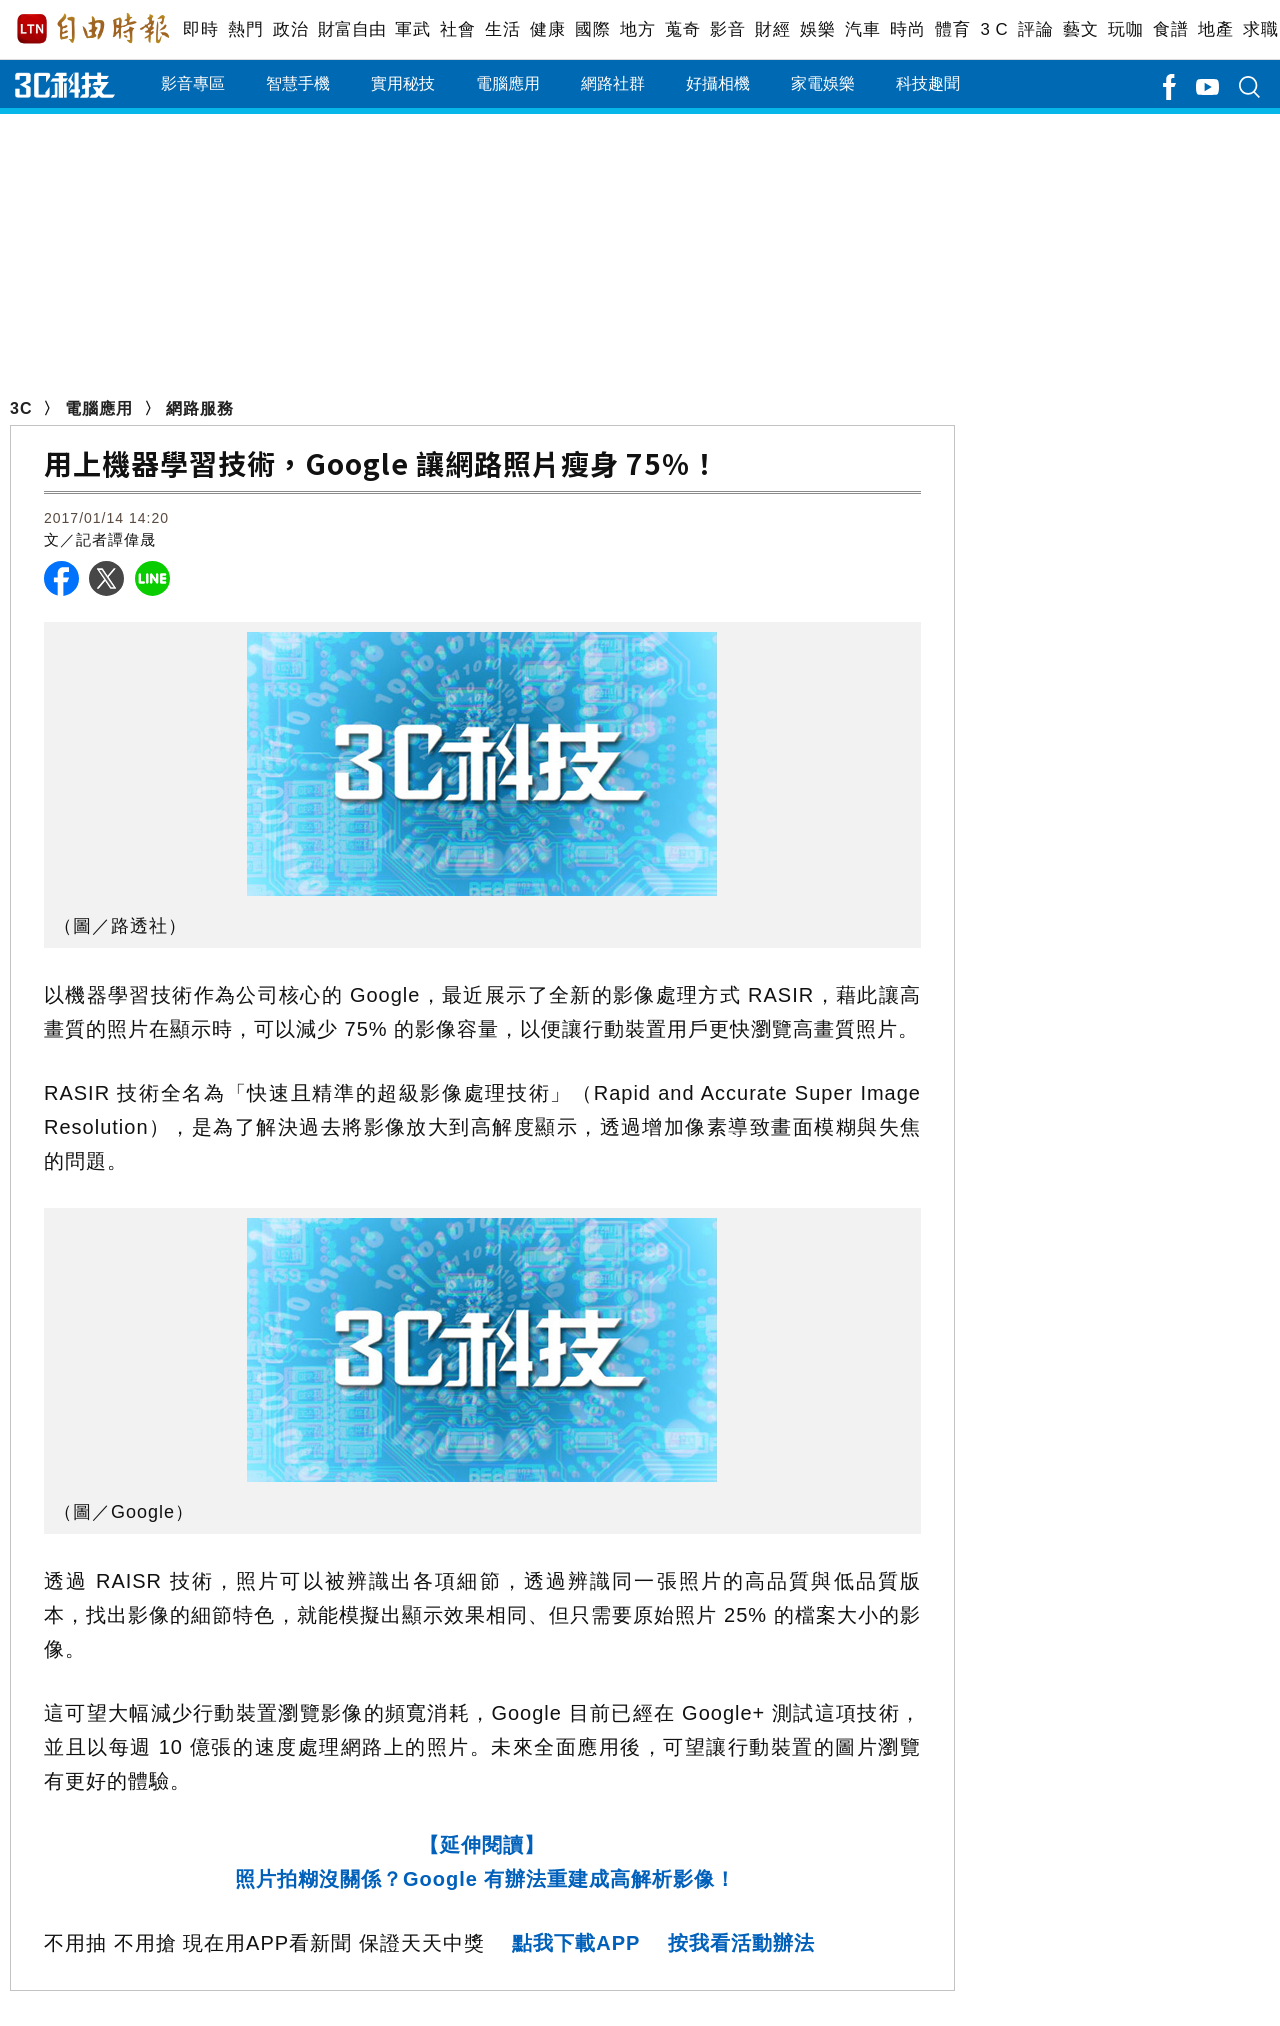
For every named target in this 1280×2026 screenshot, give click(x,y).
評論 (1035, 29)
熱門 (245, 29)
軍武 (412, 29)
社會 (457, 29)
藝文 (1080, 29)
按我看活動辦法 (741, 1943)
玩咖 (1125, 29)
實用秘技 (403, 83)
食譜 (1170, 29)
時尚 (907, 29)
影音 (727, 29)
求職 (1260, 29)
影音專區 (193, 83)
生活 (502, 29)
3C (21, 408)
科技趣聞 (928, 83)
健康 (547, 29)
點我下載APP (576, 1943)
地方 (637, 29)
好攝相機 (718, 83)
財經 (772, 29)
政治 (290, 29)
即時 (200, 29)
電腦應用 (508, 83)
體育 (952, 29)
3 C (994, 29)
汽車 (862, 29)
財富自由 (351, 29)
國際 (592, 29)
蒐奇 (682, 29)
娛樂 (817, 29)
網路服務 (200, 408)
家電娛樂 (823, 83)
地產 (1215, 29)
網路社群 (613, 83)
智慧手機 (298, 83)
